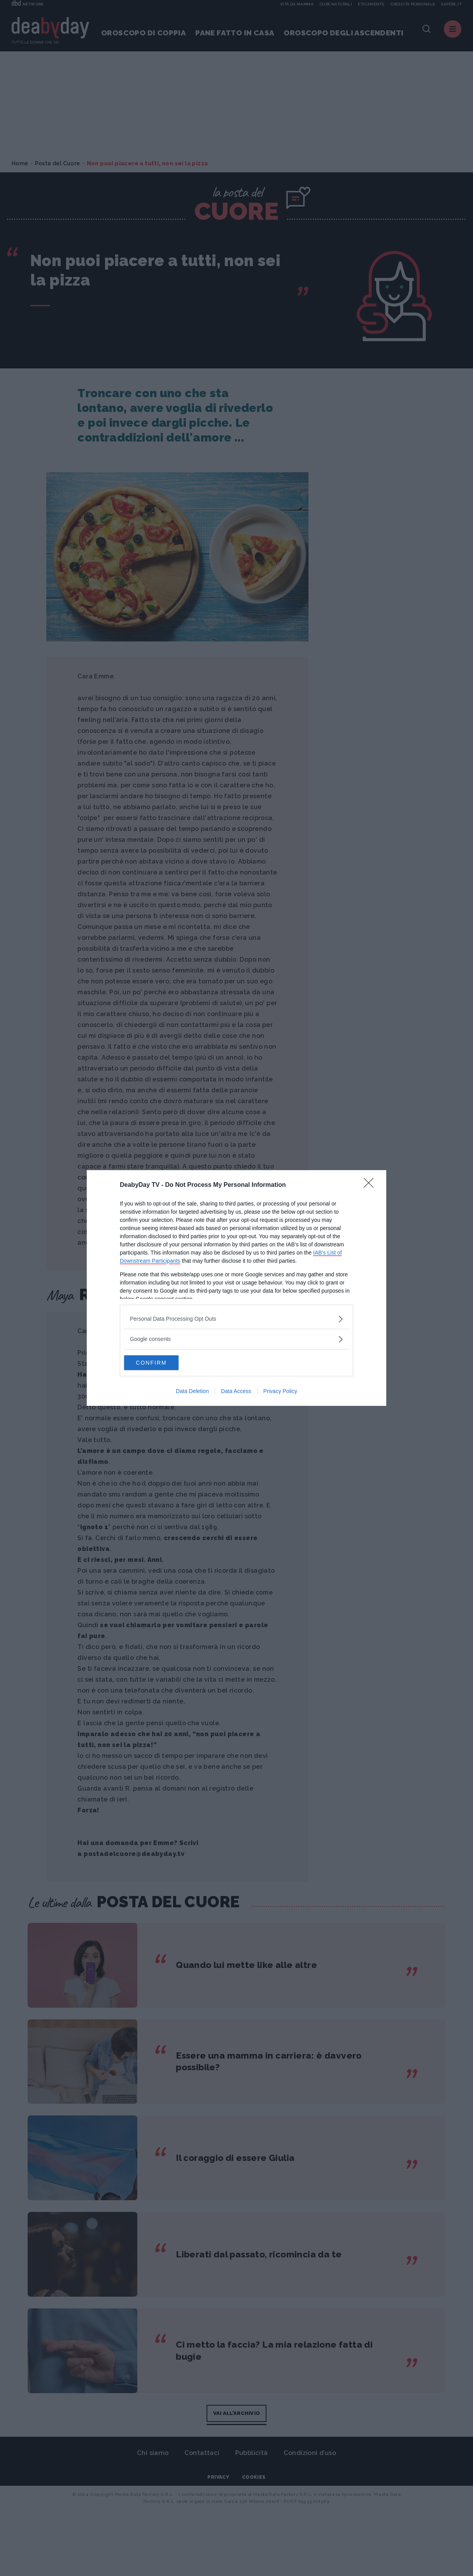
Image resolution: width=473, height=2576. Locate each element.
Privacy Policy (280, 1391)
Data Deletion (192, 1391)
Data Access (236, 1391)
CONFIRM (160, 1362)
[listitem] (236, 1318)
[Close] (371, 1185)
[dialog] (236, 1288)
